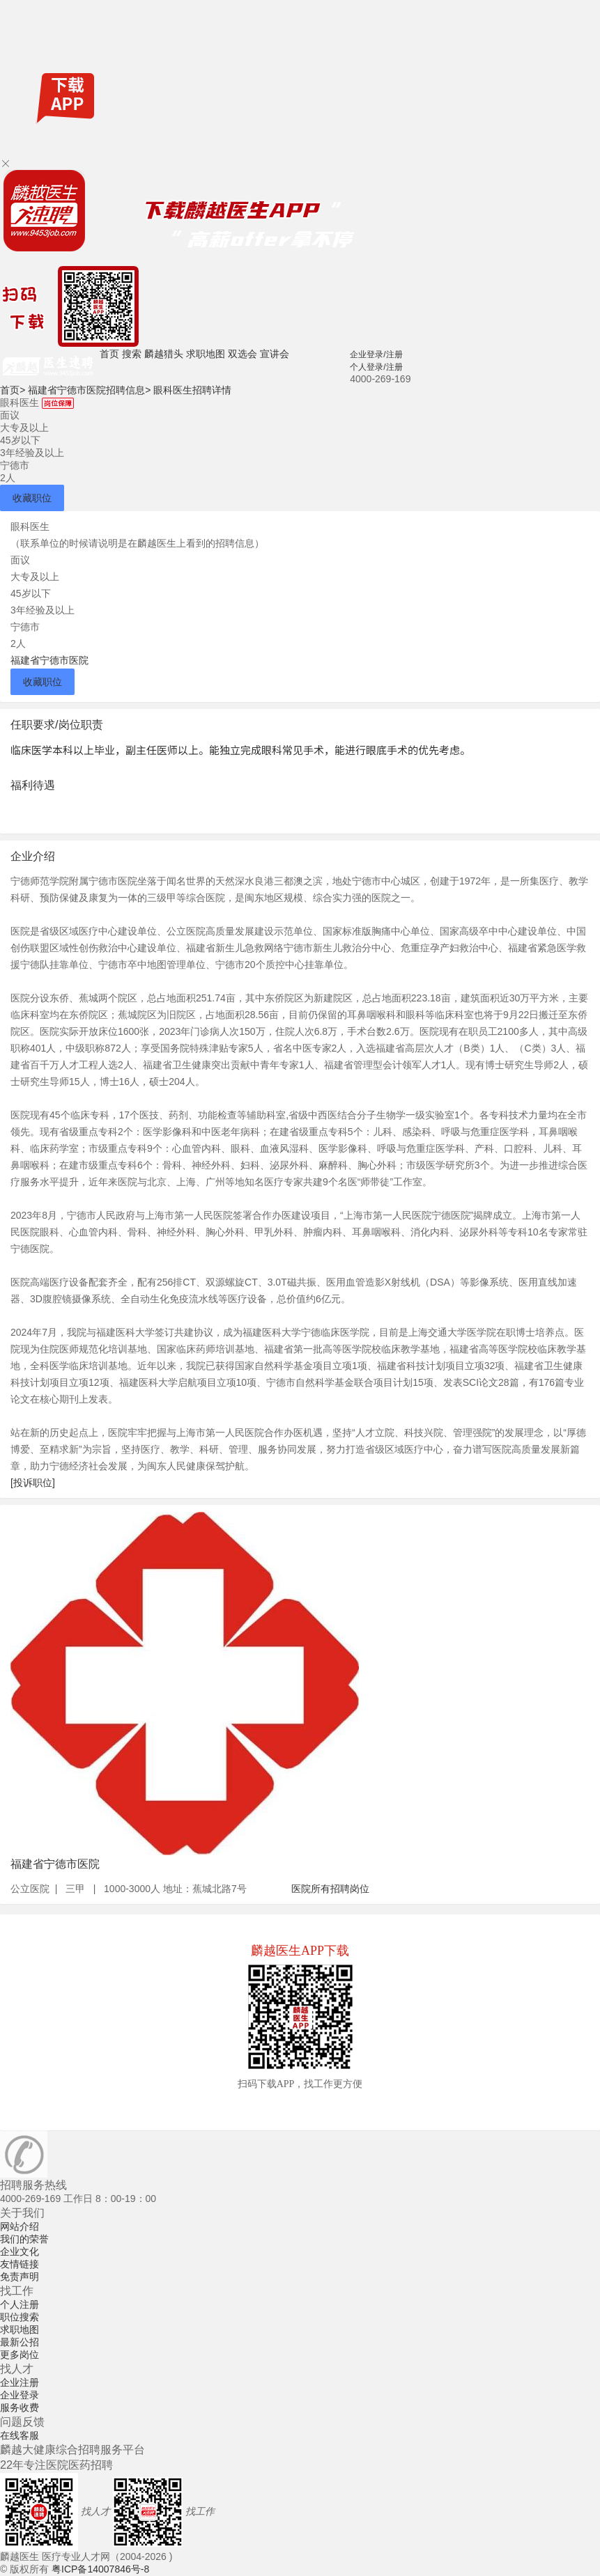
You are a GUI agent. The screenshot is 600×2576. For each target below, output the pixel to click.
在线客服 (19, 2435)
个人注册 (19, 2304)
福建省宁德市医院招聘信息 (89, 390)
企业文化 (19, 2251)
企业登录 (19, 2395)
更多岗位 (19, 2354)
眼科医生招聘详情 (192, 390)
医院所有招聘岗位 (330, 1888)
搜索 (131, 353)
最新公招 (19, 2342)
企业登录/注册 (376, 354)
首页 (109, 353)
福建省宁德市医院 (49, 660)
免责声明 (19, 2276)
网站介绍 (19, 2226)
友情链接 (19, 2264)
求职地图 (205, 353)
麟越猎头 (163, 353)
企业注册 (19, 2382)
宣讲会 (274, 353)
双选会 (242, 353)
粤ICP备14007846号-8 (100, 2569)
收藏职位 (32, 498)
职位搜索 (19, 2317)
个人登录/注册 (376, 367)
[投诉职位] (32, 1482)
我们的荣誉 (24, 2239)
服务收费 (19, 2407)
